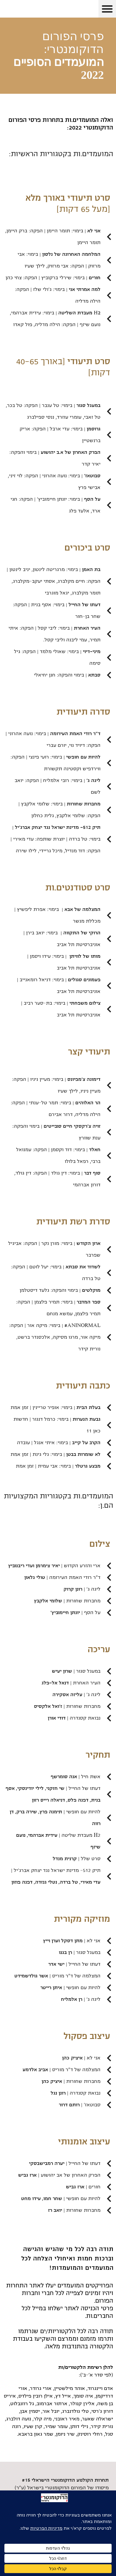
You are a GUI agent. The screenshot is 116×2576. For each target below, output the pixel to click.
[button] (107, 9)
